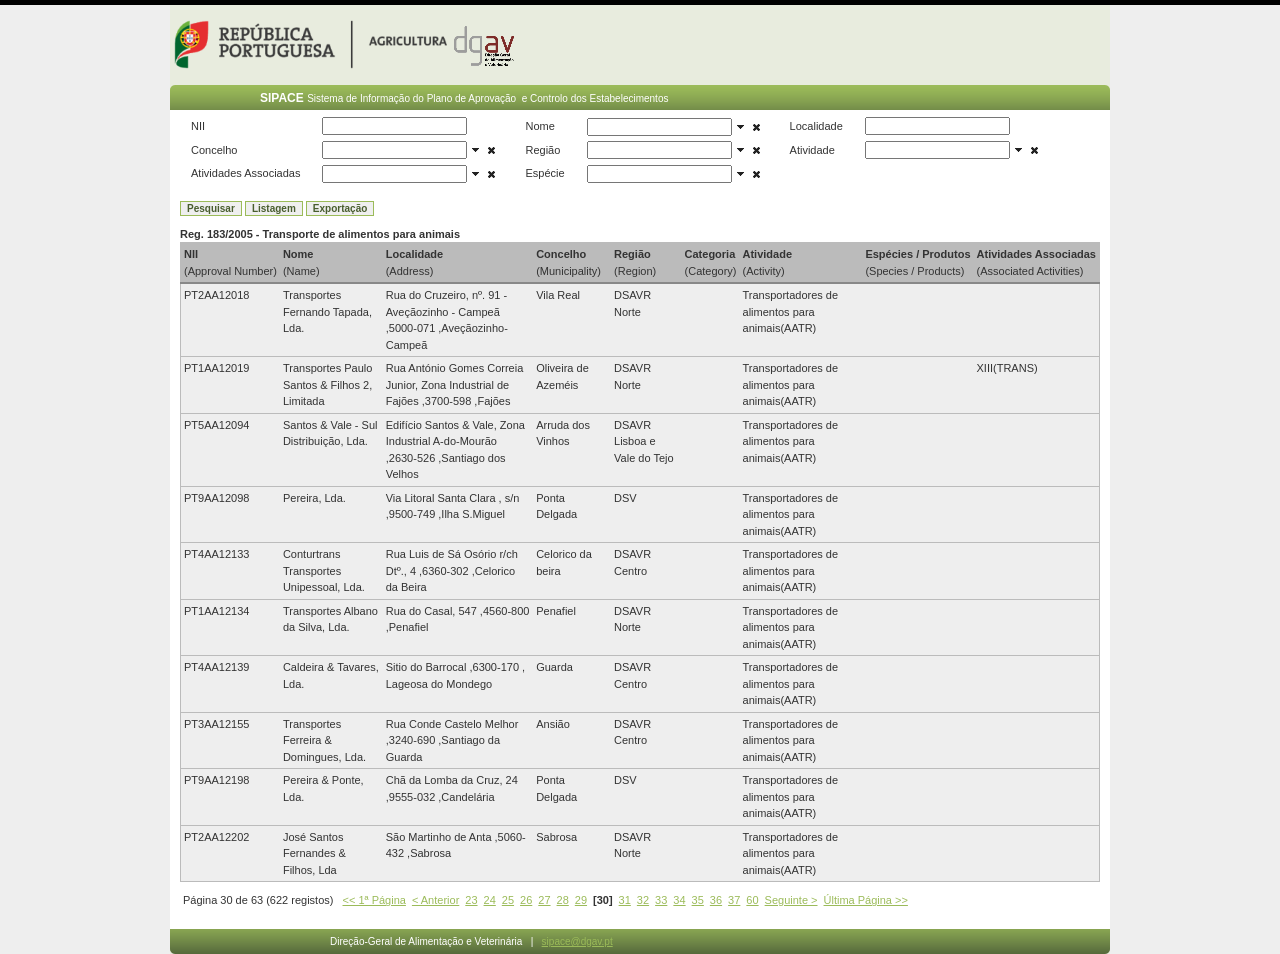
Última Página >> (866, 900)
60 (752, 900)
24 (490, 900)
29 (581, 900)
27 (544, 900)
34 (679, 900)
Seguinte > (791, 900)
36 (716, 900)
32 (643, 900)
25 (508, 900)
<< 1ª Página (374, 900)
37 (734, 900)
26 (526, 900)
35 (698, 900)
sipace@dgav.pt (577, 941)
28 (563, 900)
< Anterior (435, 900)
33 (661, 900)
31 (625, 900)
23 (471, 900)
